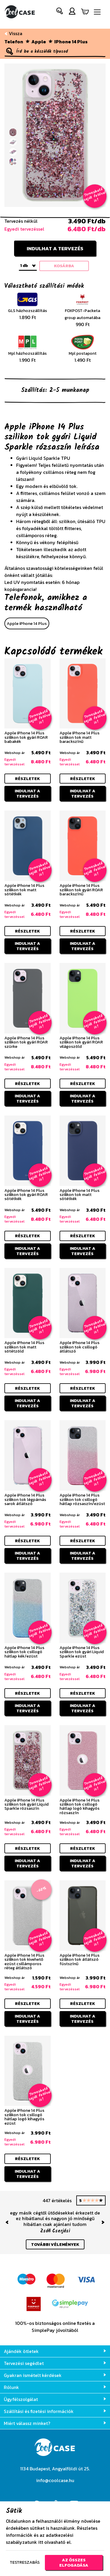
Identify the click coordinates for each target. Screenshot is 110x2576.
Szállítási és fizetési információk (55, 2411)
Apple (38, 41)
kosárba (64, 266)
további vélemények (55, 2244)
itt (40, 2542)
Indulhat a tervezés (55, 248)
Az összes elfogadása (73, 2562)
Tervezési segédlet (55, 2363)
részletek (27, 778)
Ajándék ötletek (55, 2351)
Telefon (13, 41)
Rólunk (55, 2387)
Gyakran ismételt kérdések (55, 2375)
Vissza (13, 33)
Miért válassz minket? (55, 2423)
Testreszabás (25, 2562)
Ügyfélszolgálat (55, 2399)
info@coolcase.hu (55, 2480)
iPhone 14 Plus (71, 41)
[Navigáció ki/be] (97, 12)
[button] (60, 12)
